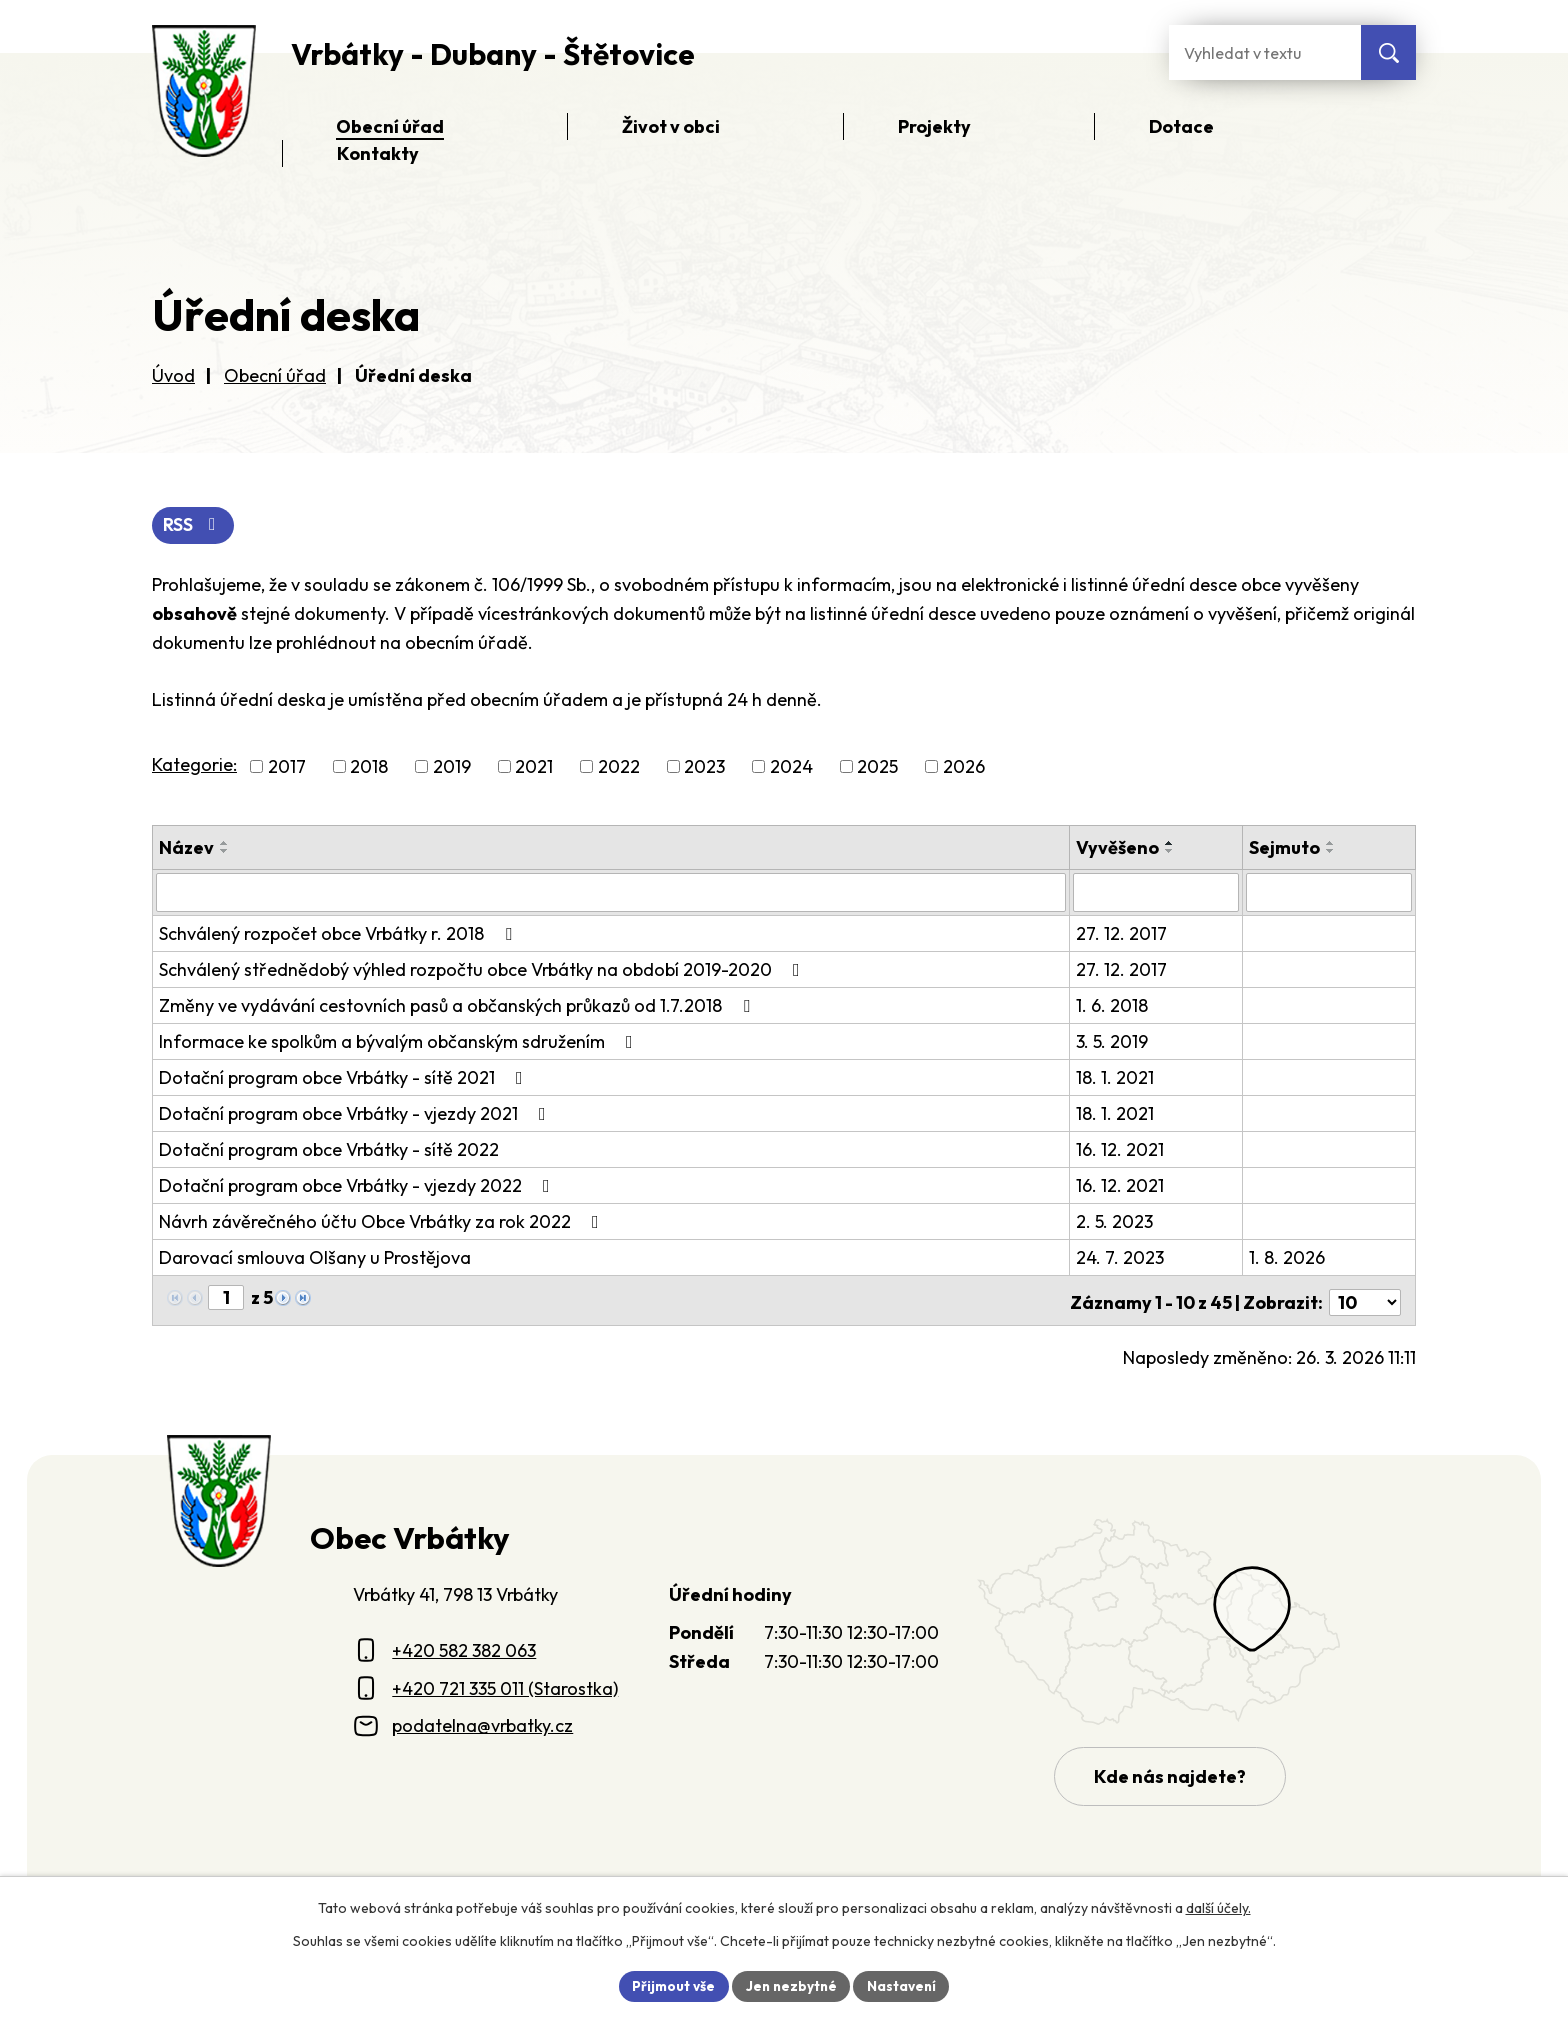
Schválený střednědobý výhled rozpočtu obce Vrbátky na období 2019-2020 (483, 969)
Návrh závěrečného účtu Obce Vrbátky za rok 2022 (383, 1221)
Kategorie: (194, 765)
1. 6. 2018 (1114, 1005)
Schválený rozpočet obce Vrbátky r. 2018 (339, 933)
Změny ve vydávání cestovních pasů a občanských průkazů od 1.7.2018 (458, 1005)
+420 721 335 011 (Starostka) (505, 1684)
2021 (534, 767)
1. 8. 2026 (1288, 1257)
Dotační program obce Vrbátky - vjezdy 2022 (358, 1185)
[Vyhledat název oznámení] (612, 893)
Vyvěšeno (1119, 848)
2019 (452, 767)
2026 (964, 767)
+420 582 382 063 (464, 1646)
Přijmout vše (670, 1985)
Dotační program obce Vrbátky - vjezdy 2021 (356, 1113)
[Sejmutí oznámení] (1329, 893)
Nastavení (904, 1985)
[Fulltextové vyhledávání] (1265, 52)
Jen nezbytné (791, 1985)
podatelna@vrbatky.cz (482, 1721)
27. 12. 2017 (1123, 933)
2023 (704, 767)
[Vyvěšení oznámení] (1157, 893)
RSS (194, 526)
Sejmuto (1285, 848)
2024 (791, 767)
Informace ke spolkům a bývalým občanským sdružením (400, 1041)
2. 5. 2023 (1116, 1221)
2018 (369, 767)
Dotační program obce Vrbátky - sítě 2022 (329, 1149)
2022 (619, 767)
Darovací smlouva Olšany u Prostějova (315, 1257)
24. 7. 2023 (1122, 1257)
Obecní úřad (275, 375)
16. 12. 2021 (1122, 1149)
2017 (287, 767)
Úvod (173, 375)
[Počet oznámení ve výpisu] (1365, 1298)
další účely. (1218, 1907)
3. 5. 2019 (1114, 1041)
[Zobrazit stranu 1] (226, 1297)
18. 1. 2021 (1117, 1077)
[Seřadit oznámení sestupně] (225, 852)
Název (186, 848)
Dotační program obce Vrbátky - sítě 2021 (345, 1077)
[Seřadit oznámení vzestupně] (225, 844)
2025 (877, 767)
